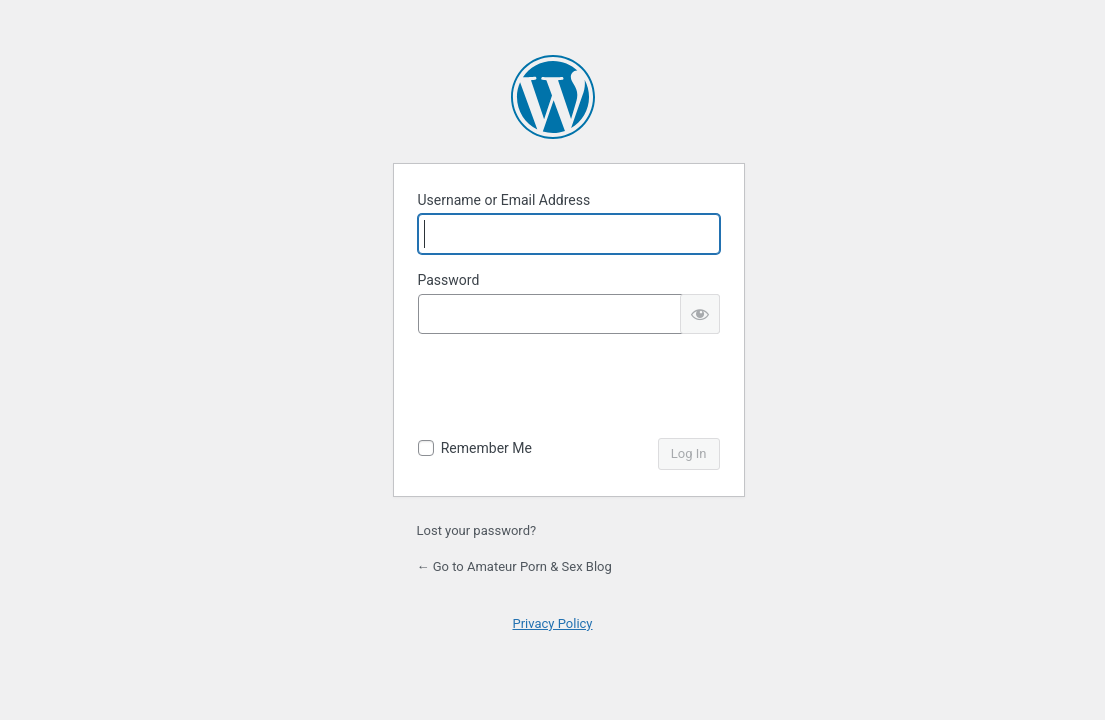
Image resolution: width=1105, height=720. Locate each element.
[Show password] (700, 314)
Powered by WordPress (553, 97)
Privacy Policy (552, 623)
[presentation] (570, 389)
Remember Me (486, 448)
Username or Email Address (504, 200)
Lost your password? (477, 530)
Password (449, 280)
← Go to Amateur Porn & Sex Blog (514, 566)
